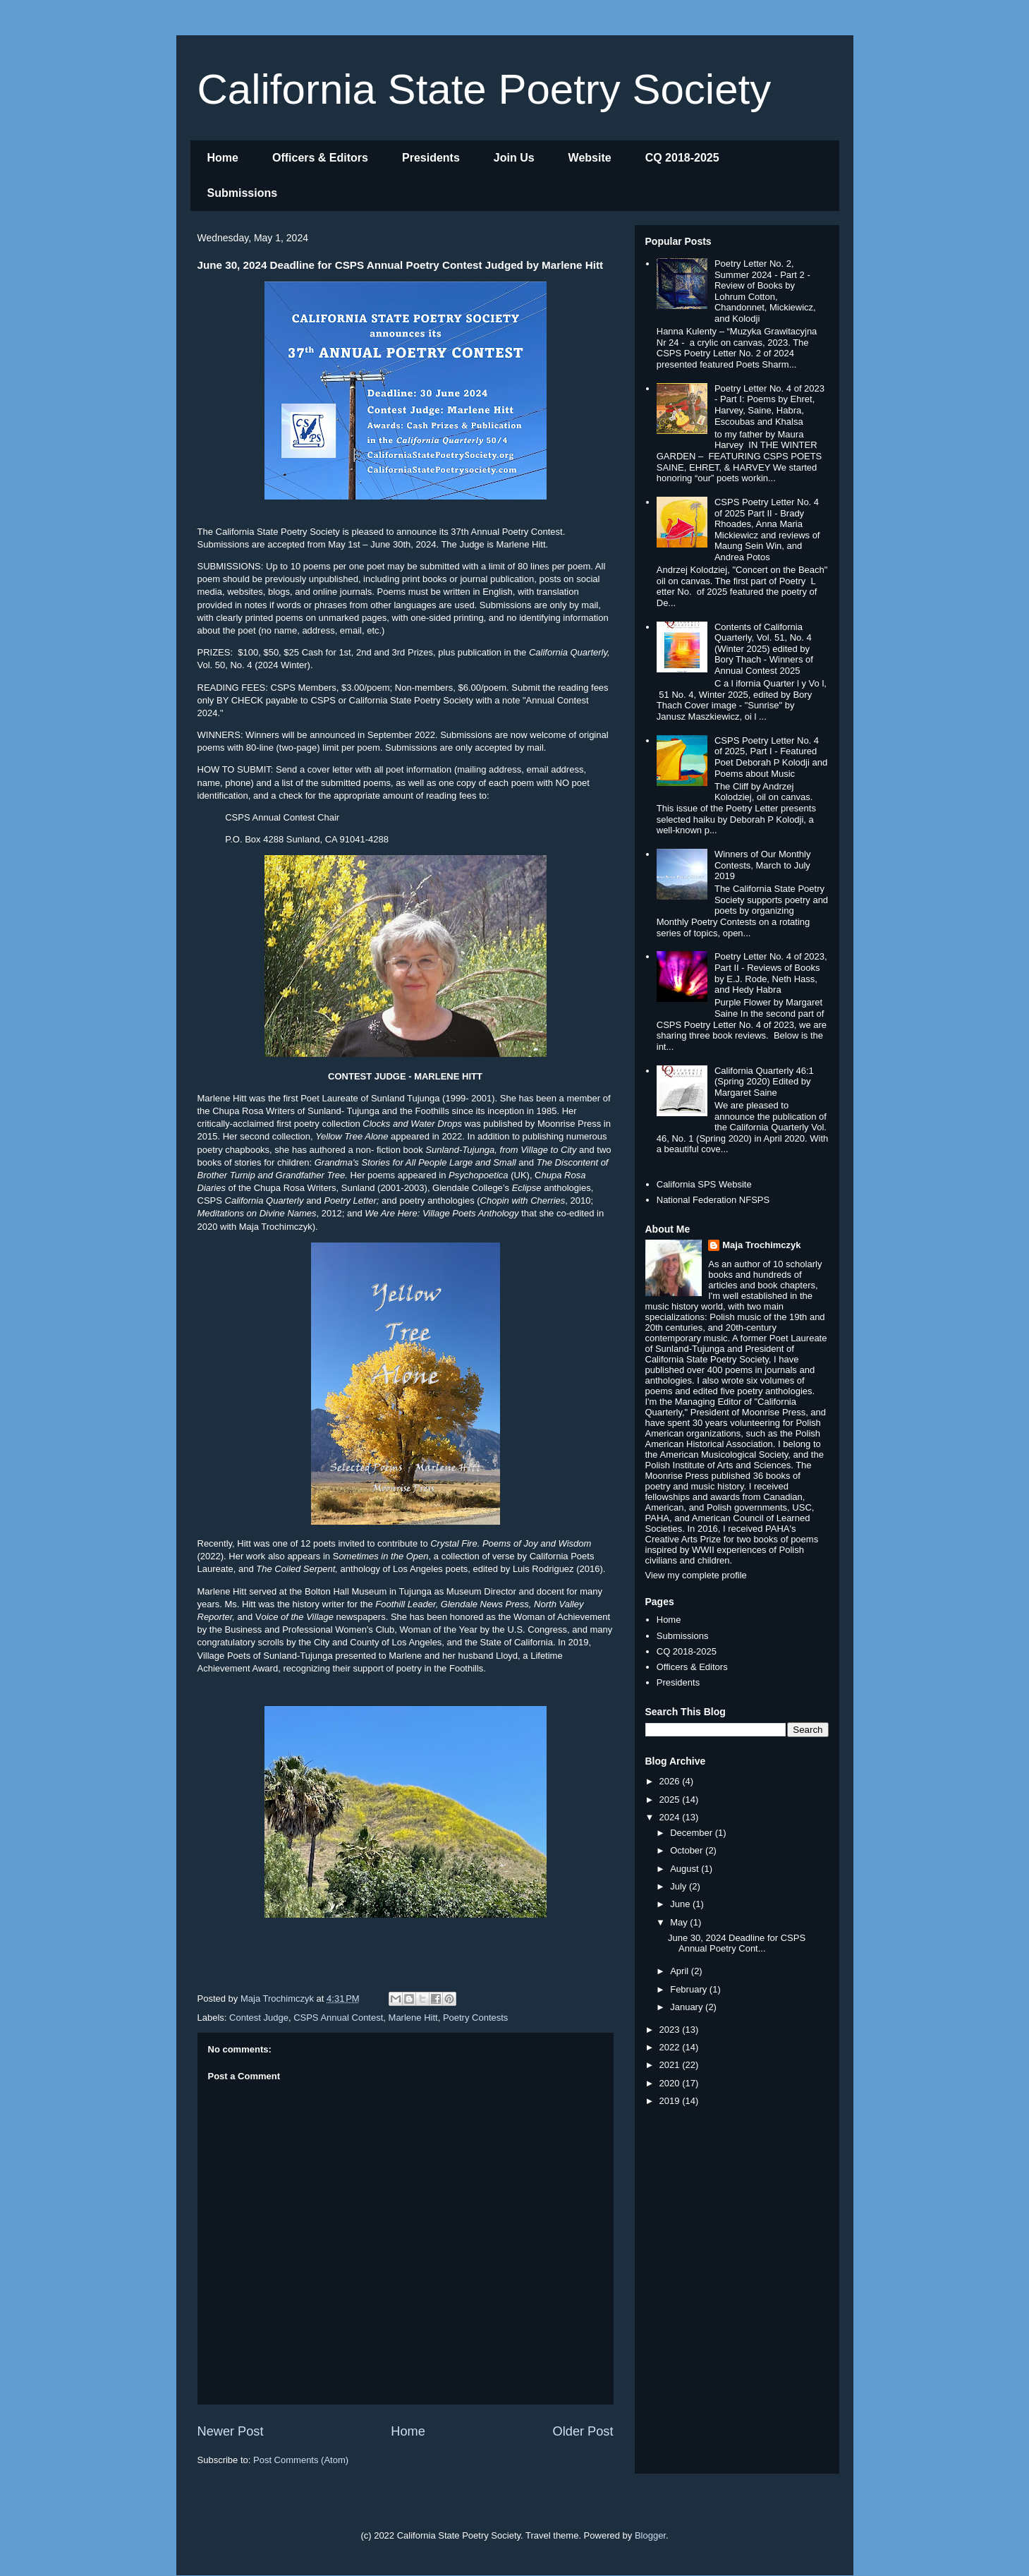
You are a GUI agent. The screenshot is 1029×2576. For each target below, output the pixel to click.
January (687, 2007)
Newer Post (230, 2431)
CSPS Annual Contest (338, 2017)
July (679, 1886)
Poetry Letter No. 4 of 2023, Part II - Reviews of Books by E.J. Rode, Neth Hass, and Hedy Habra (770, 973)
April (680, 1971)
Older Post (583, 2431)
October (687, 1850)
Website (589, 158)
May (680, 1922)
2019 (671, 2101)
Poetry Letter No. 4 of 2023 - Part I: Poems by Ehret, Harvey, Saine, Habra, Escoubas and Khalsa (769, 405)
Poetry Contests (476, 2017)
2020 (671, 2083)
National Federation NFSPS (713, 1200)
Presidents (431, 158)
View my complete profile (696, 1575)
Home (222, 158)
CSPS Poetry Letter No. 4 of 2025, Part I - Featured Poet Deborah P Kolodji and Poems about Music (770, 757)
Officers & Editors (320, 158)
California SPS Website (704, 1184)
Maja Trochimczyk (761, 1245)
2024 (671, 1817)
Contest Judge (258, 2017)
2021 (671, 2065)
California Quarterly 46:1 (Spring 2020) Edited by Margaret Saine (764, 1081)
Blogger (650, 2535)
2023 (671, 2029)
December (692, 1832)
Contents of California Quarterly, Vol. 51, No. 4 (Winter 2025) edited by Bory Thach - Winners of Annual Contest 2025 (763, 649)
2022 (671, 2047)
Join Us (514, 158)
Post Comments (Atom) (300, 2460)
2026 (671, 1781)
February (690, 1989)
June (681, 1904)
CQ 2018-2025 (682, 158)
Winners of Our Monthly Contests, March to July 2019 (762, 865)
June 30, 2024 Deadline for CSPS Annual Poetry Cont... (736, 1943)
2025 (671, 1799)
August (685, 1868)
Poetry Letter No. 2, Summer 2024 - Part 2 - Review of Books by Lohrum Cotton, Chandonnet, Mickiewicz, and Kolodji (765, 291)
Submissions (242, 193)
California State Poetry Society (484, 89)
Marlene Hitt (413, 2017)
